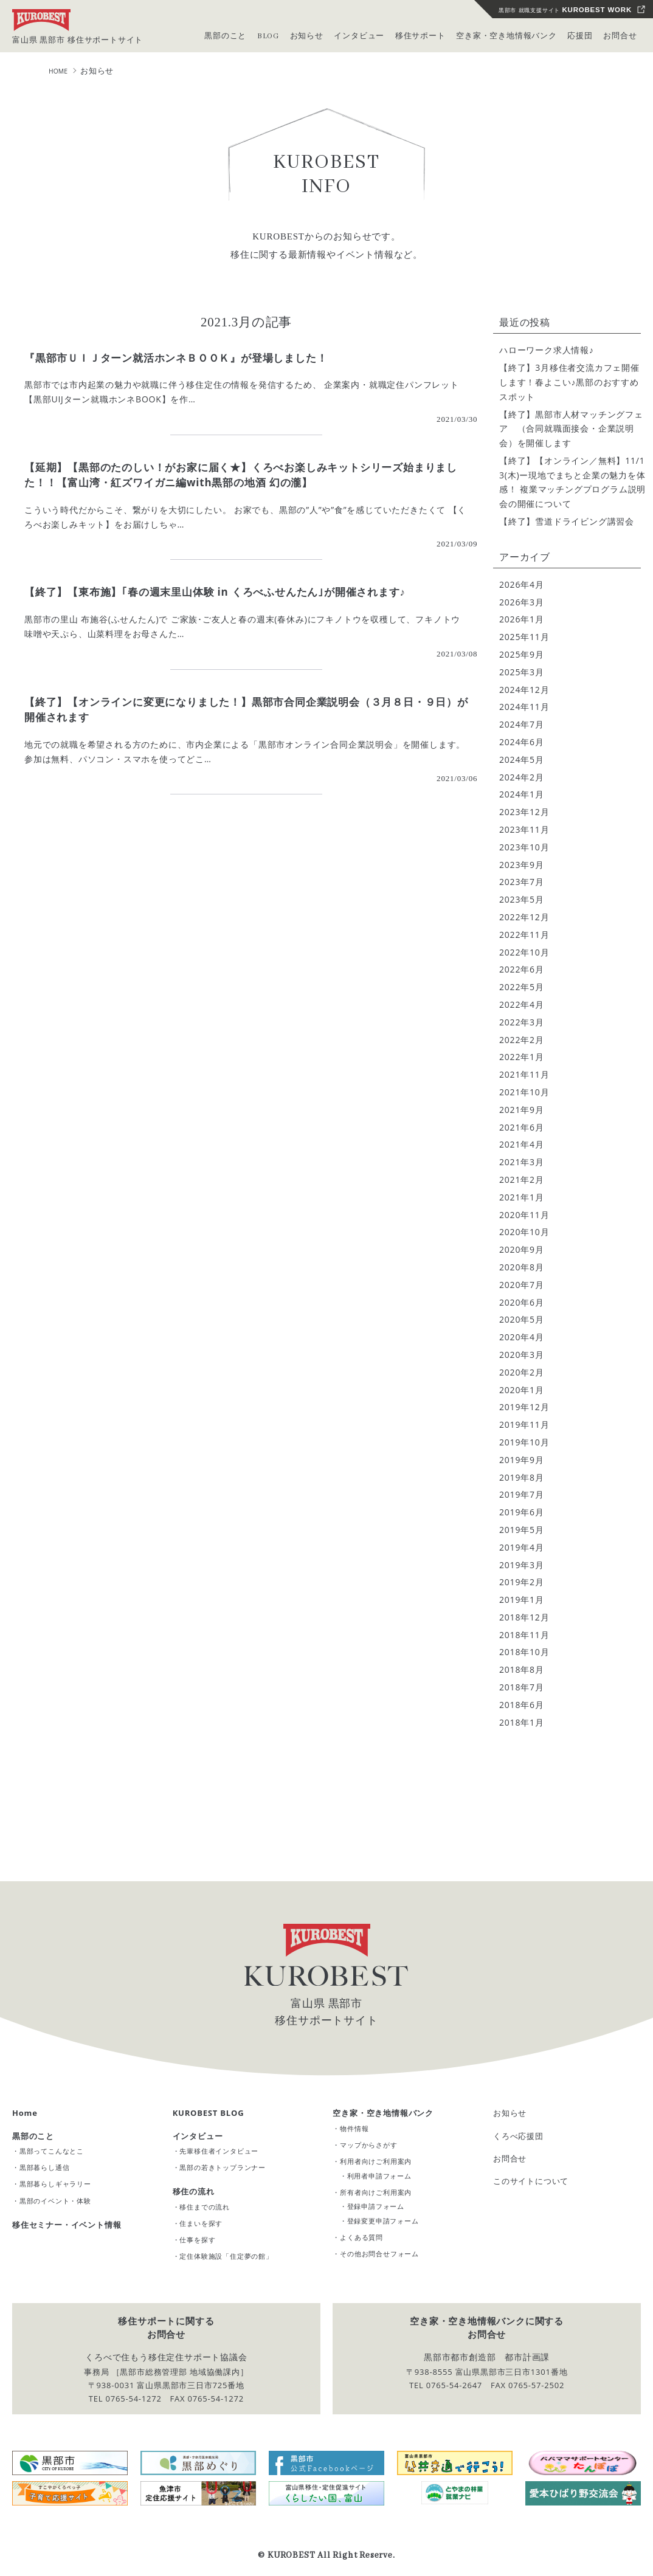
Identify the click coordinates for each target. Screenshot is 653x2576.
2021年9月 (521, 1109)
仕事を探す (197, 2239)
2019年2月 (521, 1582)
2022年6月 (521, 969)
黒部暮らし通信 (44, 2167)
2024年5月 (521, 759)
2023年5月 (521, 899)
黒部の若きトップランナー (222, 2167)
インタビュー (198, 2135)
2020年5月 (521, 1319)
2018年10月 (524, 1652)
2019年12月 (524, 1407)
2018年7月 (521, 1687)
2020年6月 (521, 1302)
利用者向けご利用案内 (376, 2161)
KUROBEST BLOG (208, 2112)
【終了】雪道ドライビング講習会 (566, 521)
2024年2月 (521, 777)
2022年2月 (521, 1039)
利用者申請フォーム (379, 2175)
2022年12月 (524, 917)
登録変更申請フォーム (383, 2220)
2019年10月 (524, 1442)
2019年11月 (524, 1424)
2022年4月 (521, 1004)
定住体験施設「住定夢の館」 (225, 2256)
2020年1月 (521, 1390)
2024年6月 (521, 742)
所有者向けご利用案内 (376, 2192)
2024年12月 (524, 689)
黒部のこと (33, 2135)
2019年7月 (521, 1494)
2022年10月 (524, 952)
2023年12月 (524, 812)
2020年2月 (521, 1372)
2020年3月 (521, 1354)
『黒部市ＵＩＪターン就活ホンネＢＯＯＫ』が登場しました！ (175, 358)
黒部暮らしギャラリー (55, 2183)
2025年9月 (521, 654)
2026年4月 (521, 584)
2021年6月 (521, 1127)
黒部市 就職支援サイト (565, 9)
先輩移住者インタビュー (218, 2150)
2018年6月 (521, 1704)
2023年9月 (521, 864)
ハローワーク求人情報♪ (546, 350)
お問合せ (620, 36)
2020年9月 (521, 1249)
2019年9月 (521, 1459)
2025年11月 (524, 636)
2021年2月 (521, 1179)
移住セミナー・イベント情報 (66, 2224)
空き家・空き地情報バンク (383, 2112)
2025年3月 (521, 672)
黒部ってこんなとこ (51, 2150)
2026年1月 (521, 619)
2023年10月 (524, 847)
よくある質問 (361, 2237)
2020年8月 (521, 1267)
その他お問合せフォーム (379, 2253)
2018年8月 (521, 1669)
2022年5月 (521, 987)
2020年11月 (524, 1215)
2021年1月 (521, 1197)
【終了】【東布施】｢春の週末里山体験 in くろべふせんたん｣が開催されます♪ (215, 592)
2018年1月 (521, 1722)
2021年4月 (521, 1144)
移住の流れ (194, 2191)
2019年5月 (521, 1529)
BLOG (268, 36)
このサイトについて (530, 2180)
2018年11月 (524, 1635)
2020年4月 (521, 1337)
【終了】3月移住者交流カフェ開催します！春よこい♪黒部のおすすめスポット (569, 382)
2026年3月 (521, 602)
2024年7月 (521, 724)
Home (25, 2112)
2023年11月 (524, 829)
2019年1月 (521, 1599)
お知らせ (510, 2112)
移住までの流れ (204, 2206)
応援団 (579, 36)
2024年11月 (524, 706)
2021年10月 (524, 1092)
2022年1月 (521, 1056)
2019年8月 (521, 1477)
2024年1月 (521, 794)
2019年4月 (521, 1547)
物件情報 (354, 2128)
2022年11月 (524, 934)
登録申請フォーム (375, 2206)
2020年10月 (524, 1232)
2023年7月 (521, 881)
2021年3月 (521, 1162)
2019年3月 (521, 1565)
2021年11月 (524, 1074)
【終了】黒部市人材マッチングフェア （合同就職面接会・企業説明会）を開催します (571, 428)
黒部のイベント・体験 (55, 2200)
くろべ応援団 (518, 2135)
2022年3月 (521, 1022)
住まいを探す (201, 2223)
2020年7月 (521, 1284)
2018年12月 (524, 1617)
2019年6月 (521, 1512)
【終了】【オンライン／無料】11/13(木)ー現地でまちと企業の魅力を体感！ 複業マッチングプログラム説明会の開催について (572, 482)
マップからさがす (368, 2144)
